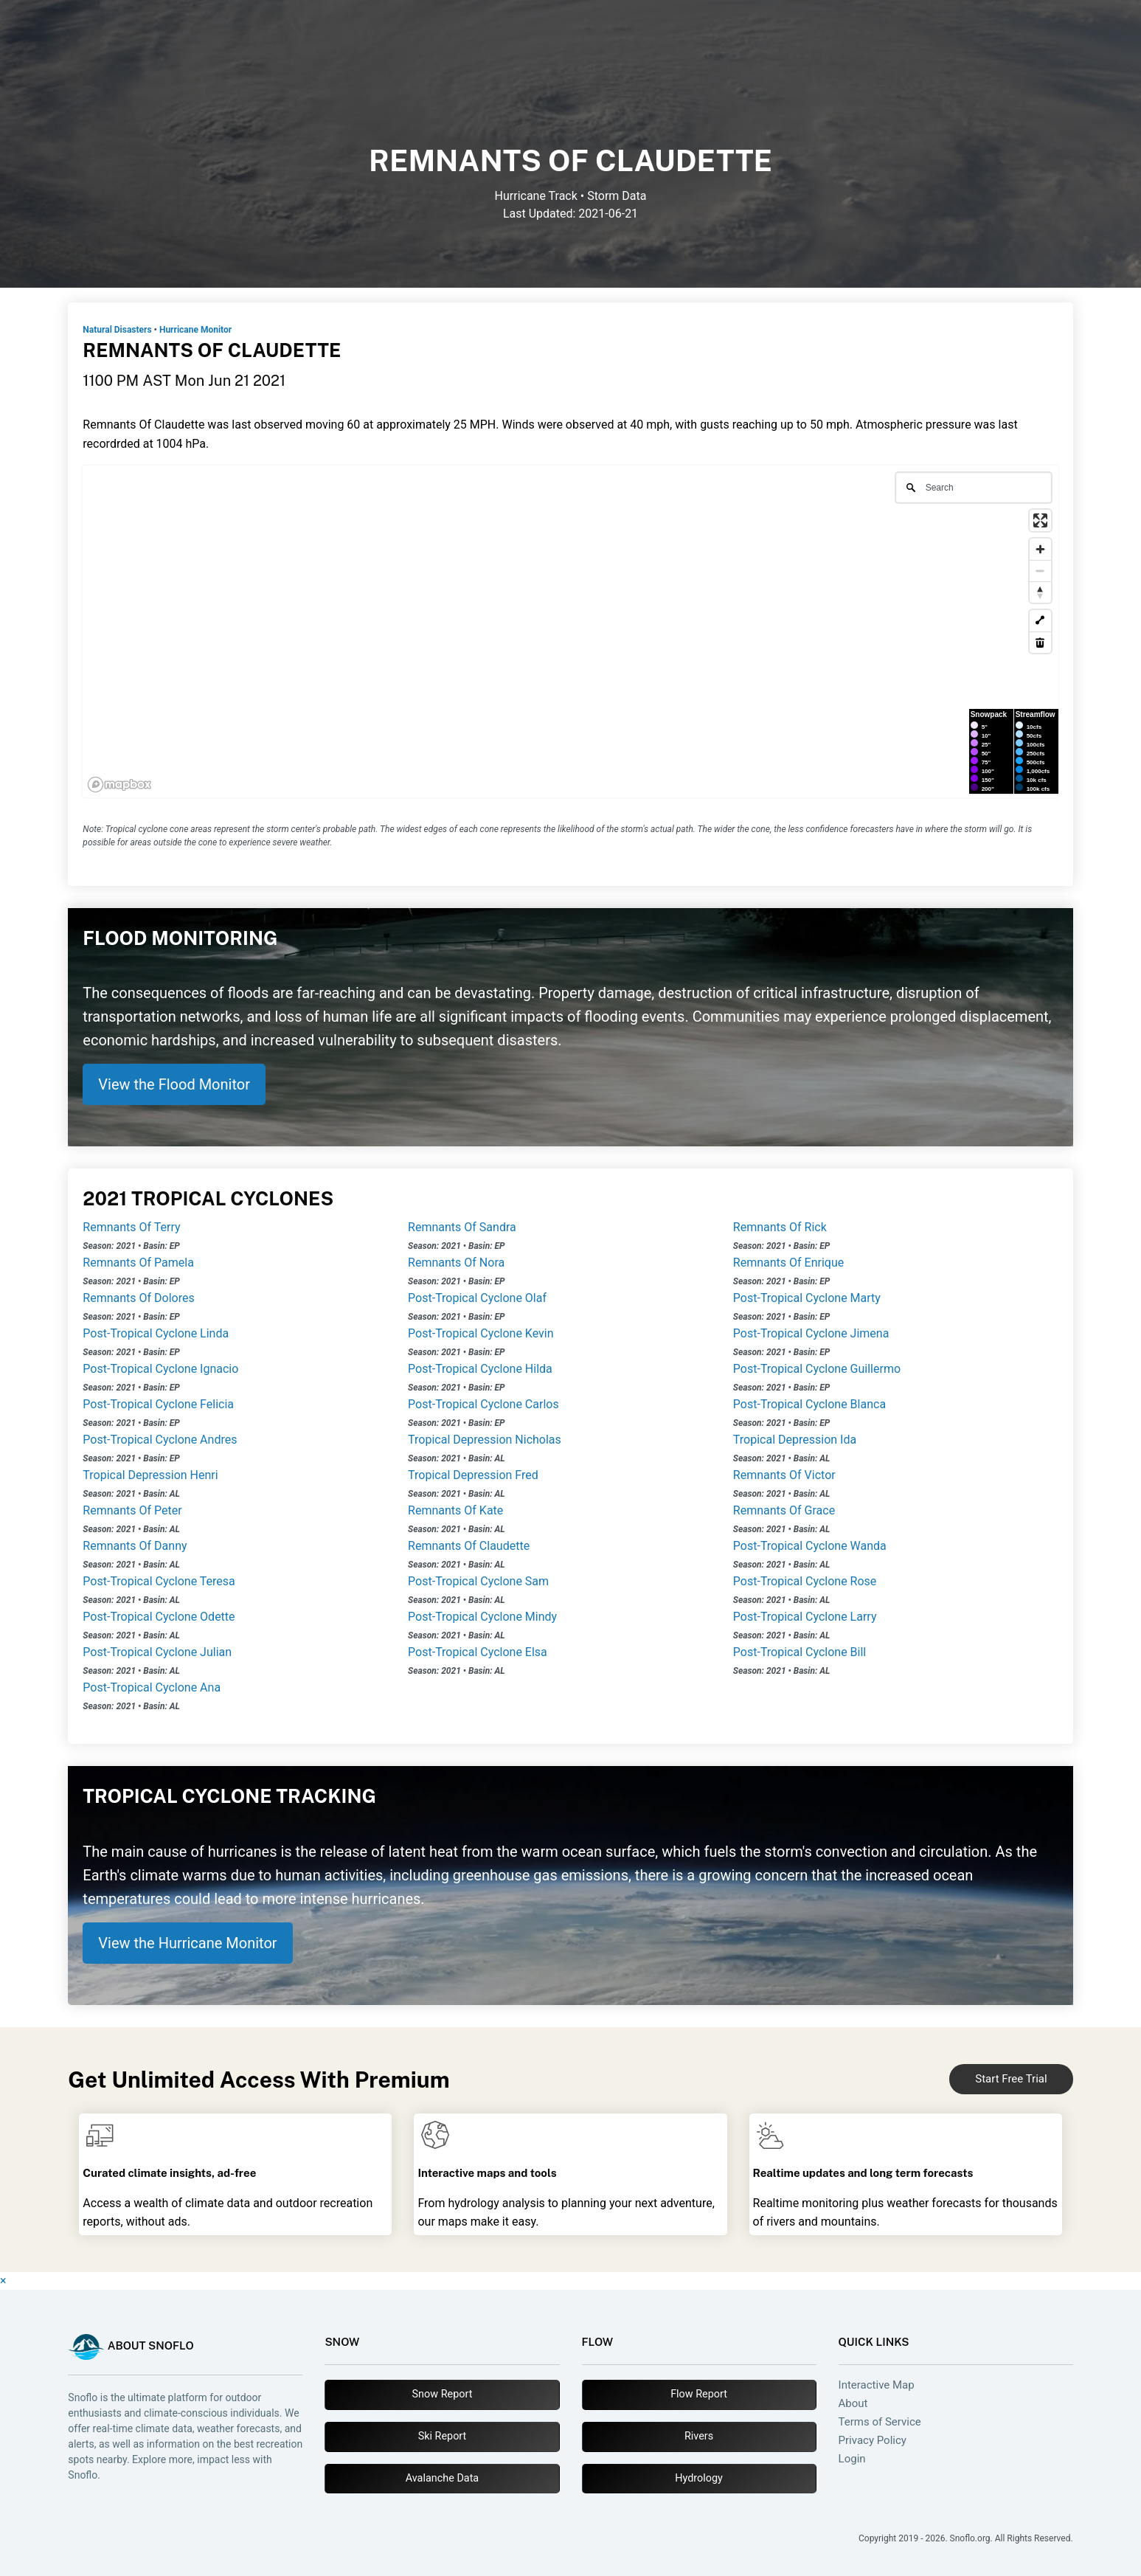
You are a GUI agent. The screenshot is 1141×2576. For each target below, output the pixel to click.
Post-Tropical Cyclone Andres (160, 1440)
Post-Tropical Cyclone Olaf (477, 1298)
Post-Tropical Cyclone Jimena (811, 1333)
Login (852, 2459)
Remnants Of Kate (455, 1510)
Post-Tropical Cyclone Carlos (483, 1404)
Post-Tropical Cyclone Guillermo (817, 1369)
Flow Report (698, 2394)
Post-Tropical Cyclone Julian (157, 1652)
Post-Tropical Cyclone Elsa (477, 1652)
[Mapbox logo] (119, 784)
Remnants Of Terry (131, 1227)
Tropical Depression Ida (794, 1440)
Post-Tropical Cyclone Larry (805, 1617)
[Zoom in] (1040, 549)
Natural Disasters (117, 330)
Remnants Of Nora (456, 1263)
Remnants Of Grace (784, 1510)
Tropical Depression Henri (150, 1475)
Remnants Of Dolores (138, 1298)
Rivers (698, 2436)
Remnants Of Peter (132, 1510)
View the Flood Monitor (174, 1084)
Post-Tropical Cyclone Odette (159, 1617)
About (853, 2403)
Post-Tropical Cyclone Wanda (810, 1546)
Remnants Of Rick (780, 1227)
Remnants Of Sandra (462, 1227)
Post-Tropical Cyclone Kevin (480, 1333)
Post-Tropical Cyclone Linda (156, 1333)
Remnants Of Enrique (788, 1263)
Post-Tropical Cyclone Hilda (480, 1369)
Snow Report (442, 2394)
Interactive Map (877, 2385)
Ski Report (442, 2436)
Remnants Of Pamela (138, 1263)
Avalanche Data (442, 2478)
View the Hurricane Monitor (187, 1943)
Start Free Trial (1011, 2078)
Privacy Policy (872, 2440)
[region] (570, 631)
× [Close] (3, 2281)
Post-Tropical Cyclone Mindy (482, 1617)
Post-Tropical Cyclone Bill (799, 1652)
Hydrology (699, 2478)
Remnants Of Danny (135, 1546)
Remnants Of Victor (784, 1475)
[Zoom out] (1040, 570)
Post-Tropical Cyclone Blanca (809, 1404)
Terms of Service (880, 2422)
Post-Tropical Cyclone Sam (478, 1581)
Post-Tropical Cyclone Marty (807, 1298)
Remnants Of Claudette (469, 1546)
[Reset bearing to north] (1040, 592)
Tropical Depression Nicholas (484, 1440)
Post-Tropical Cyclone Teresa (159, 1581)
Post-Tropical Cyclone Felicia (158, 1404)
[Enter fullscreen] (1040, 520)
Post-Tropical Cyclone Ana (152, 1687)
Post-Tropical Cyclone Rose (804, 1581)
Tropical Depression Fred (473, 1475)
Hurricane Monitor (195, 330)
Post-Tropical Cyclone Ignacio (160, 1369)
